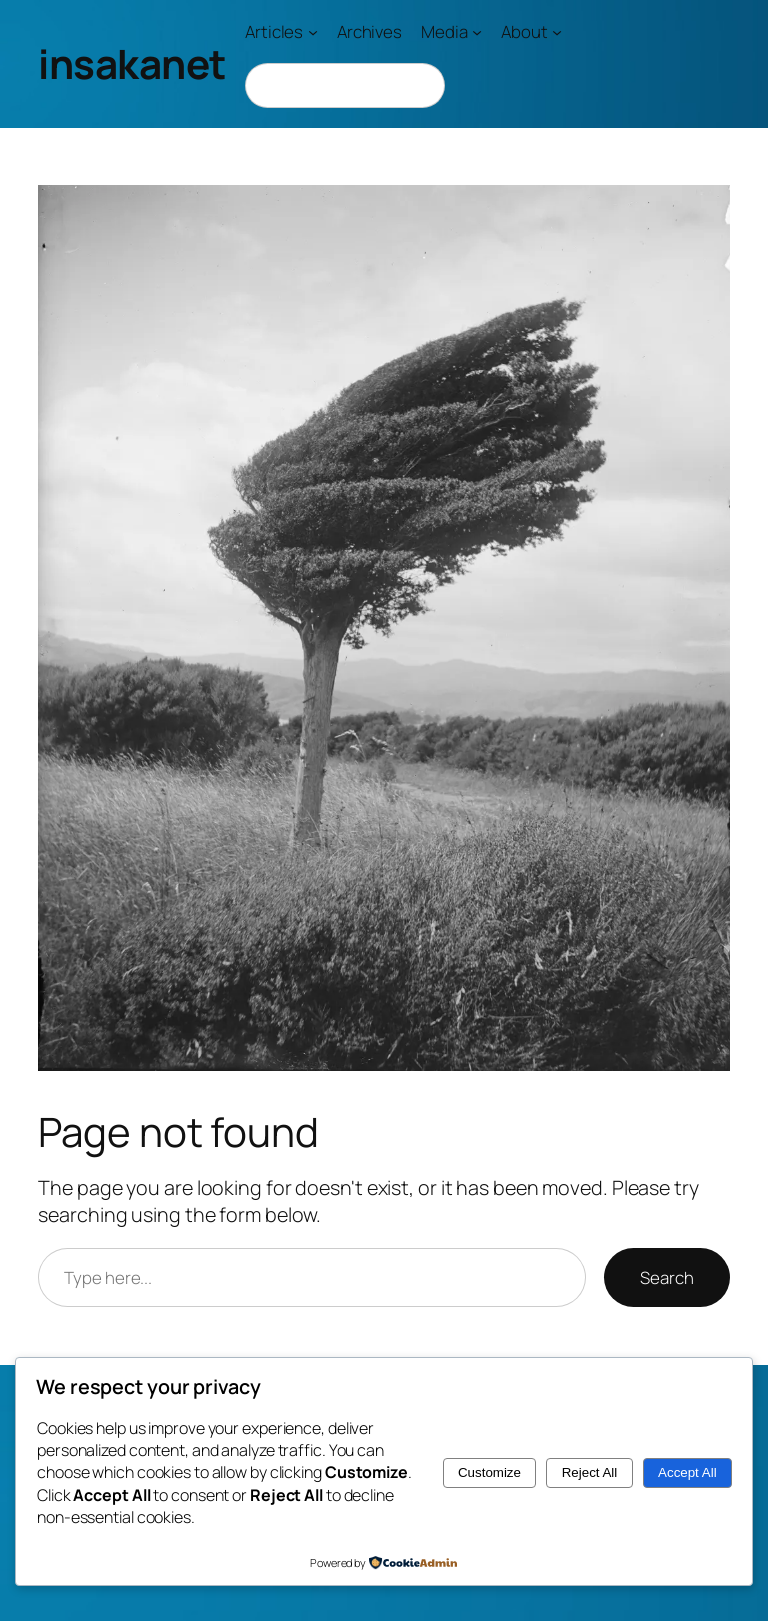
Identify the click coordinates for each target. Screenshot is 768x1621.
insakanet (132, 63)
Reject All (590, 1472)
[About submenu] (557, 32)
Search (666, 1277)
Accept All (687, 1472)
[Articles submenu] (313, 32)
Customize (489, 1472)
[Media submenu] (477, 32)
